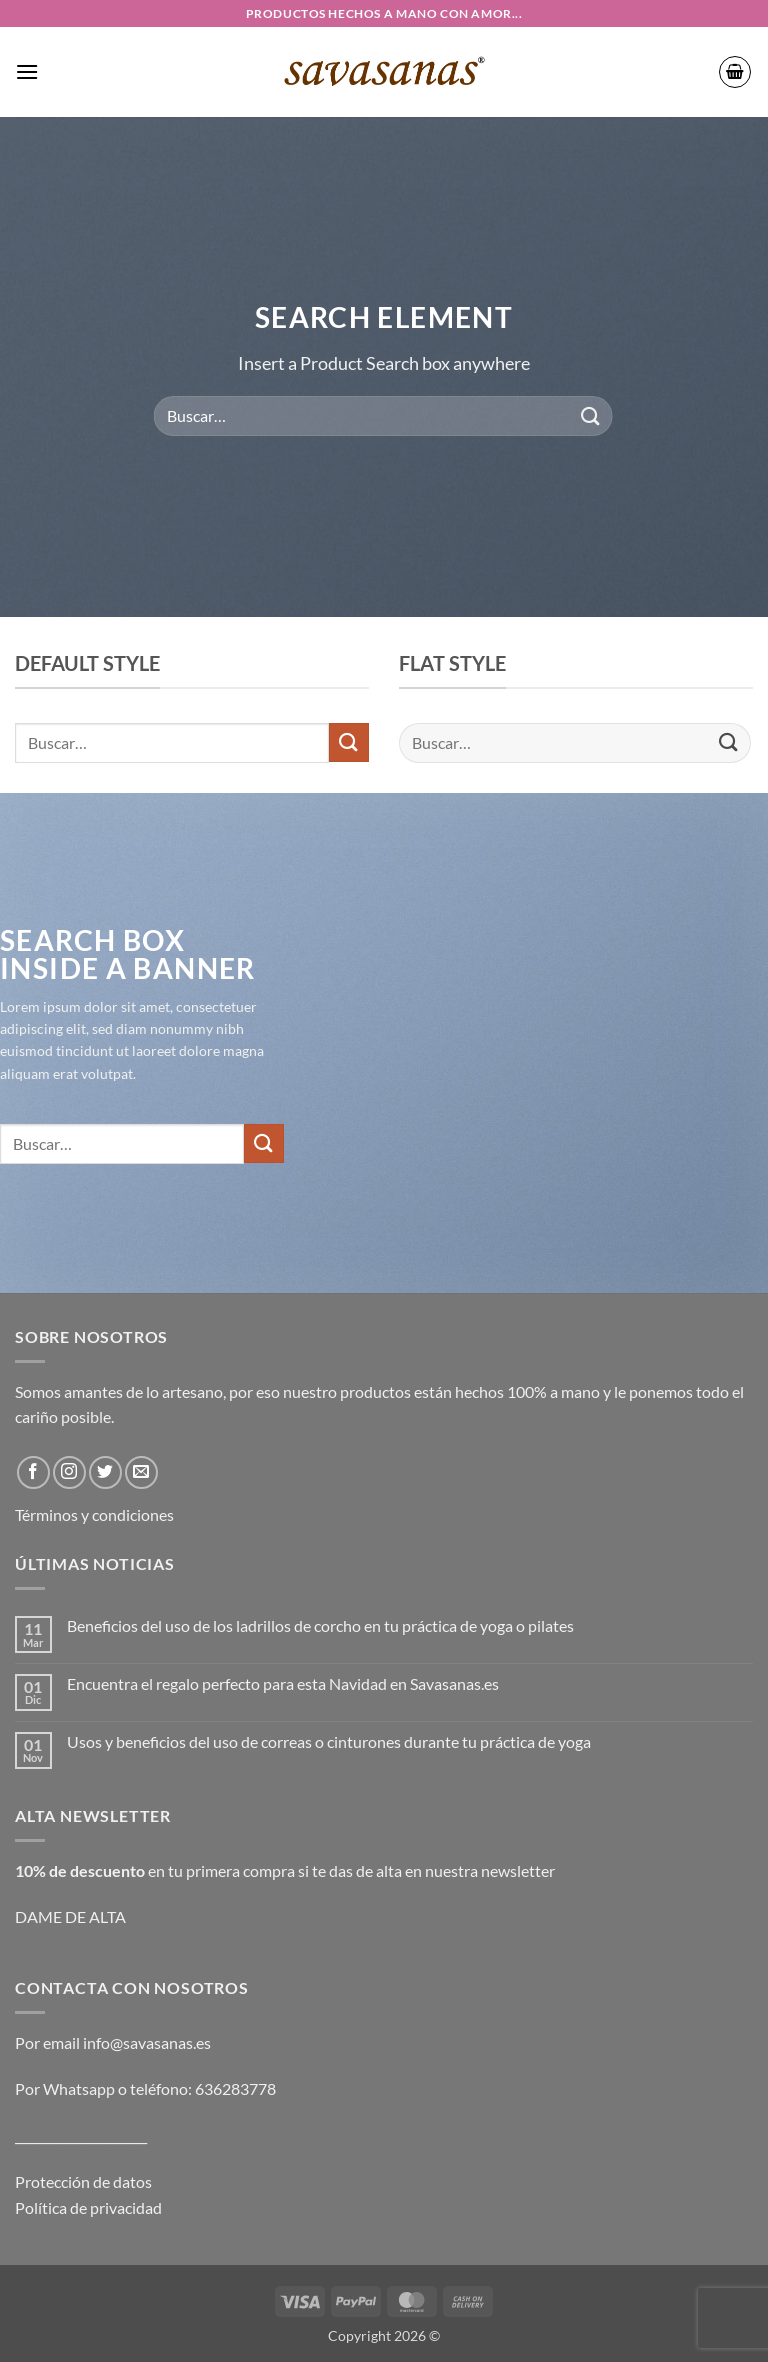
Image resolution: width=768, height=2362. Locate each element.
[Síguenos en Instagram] (69, 1472)
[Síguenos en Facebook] (33, 1472)
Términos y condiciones (94, 1514)
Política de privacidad (88, 2207)
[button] (27, 71)
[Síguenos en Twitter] (105, 1472)
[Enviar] (590, 415)
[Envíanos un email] (141, 1472)
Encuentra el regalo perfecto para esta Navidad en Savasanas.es (283, 1683)
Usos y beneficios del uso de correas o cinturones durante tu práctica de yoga (329, 1741)
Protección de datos (83, 2181)
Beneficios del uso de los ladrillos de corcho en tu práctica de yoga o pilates (320, 1625)
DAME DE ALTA (70, 1916)
